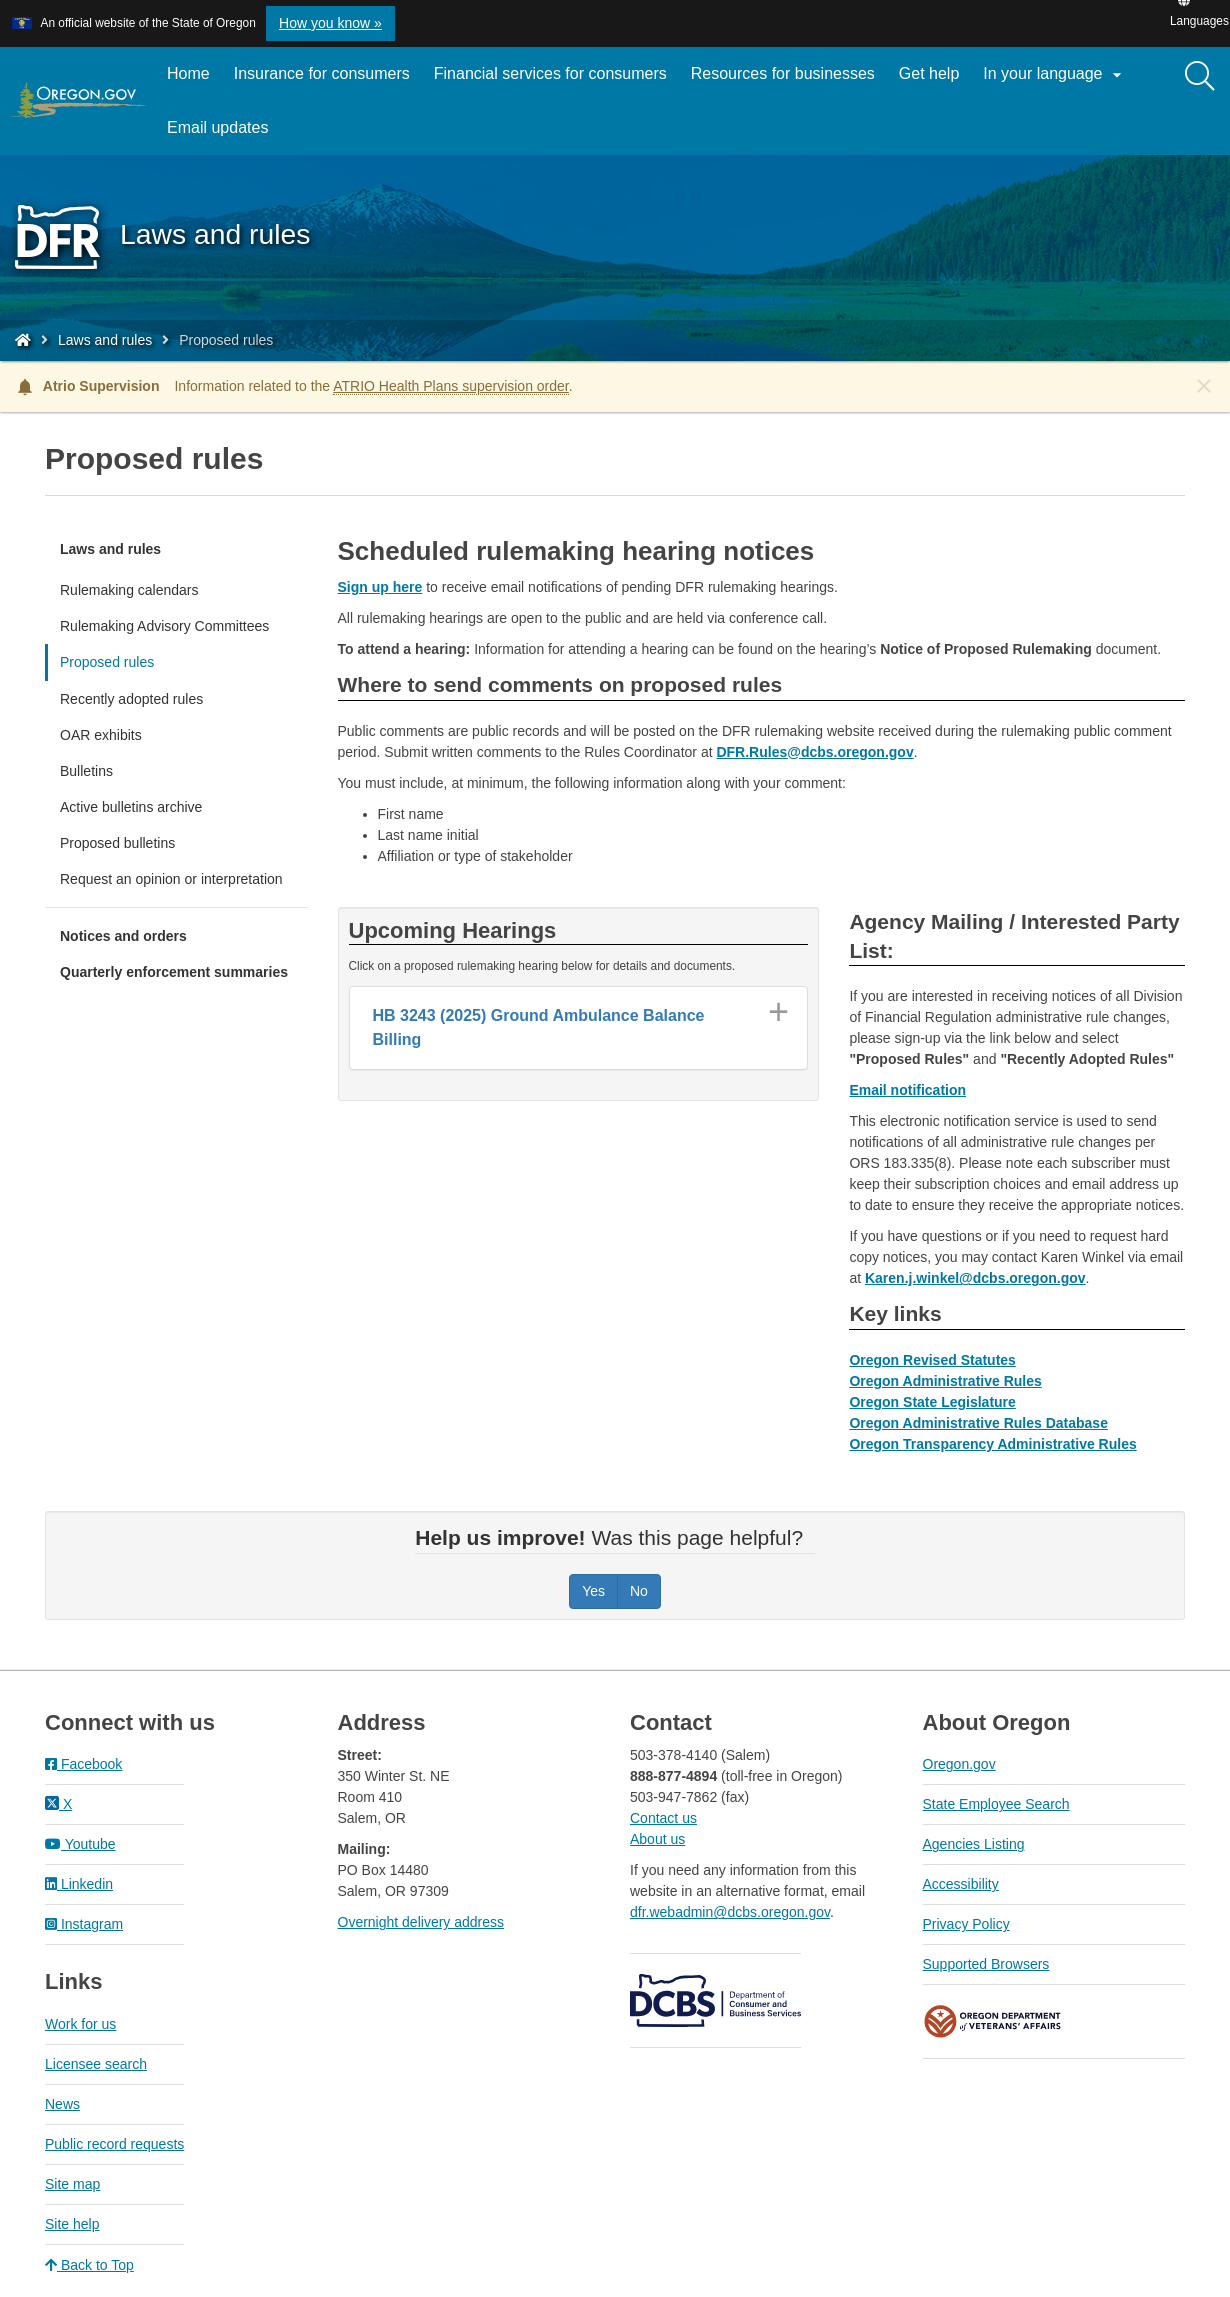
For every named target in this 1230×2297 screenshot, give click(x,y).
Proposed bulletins (117, 843)
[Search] (1200, 77)
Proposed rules (107, 662)
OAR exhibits (101, 735)
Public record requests (114, 2144)
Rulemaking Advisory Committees (164, 626)
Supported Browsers (986, 1964)
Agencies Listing (974, 1844)
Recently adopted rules (131, 699)
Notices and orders (123, 936)
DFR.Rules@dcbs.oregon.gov (814, 752)
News (62, 2104)
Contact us (663, 1818)
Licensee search (96, 2064)
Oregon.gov (959, 1764)
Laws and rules (105, 340)
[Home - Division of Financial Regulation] (23, 340)
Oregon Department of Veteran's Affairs (993, 2021)
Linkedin (79, 1884)
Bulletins (86, 771)
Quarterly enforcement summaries (174, 972)
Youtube (80, 1844)
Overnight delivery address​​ (421, 1922)
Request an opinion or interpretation (171, 879)
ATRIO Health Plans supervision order (451, 386)
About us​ (657, 1839)
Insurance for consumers (322, 73)
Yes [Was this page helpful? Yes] (593, 1591)
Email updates (223, 135)
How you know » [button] (330, 23)
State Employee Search (996, 1804)
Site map (72, 2184)
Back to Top (89, 2265)
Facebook (83, 1764)
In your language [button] (1055, 75)
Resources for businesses (783, 73)
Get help (929, 73)
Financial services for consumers (550, 73)
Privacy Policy (966, 1924)
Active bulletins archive (131, 807)
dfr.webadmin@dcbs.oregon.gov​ (730, 1912)
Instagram (84, 1924)
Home (188, 73)
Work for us (80, 2024)
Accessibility (961, 1884)
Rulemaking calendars (129, 590)
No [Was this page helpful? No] (639, 1591)
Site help (72, 2224)
